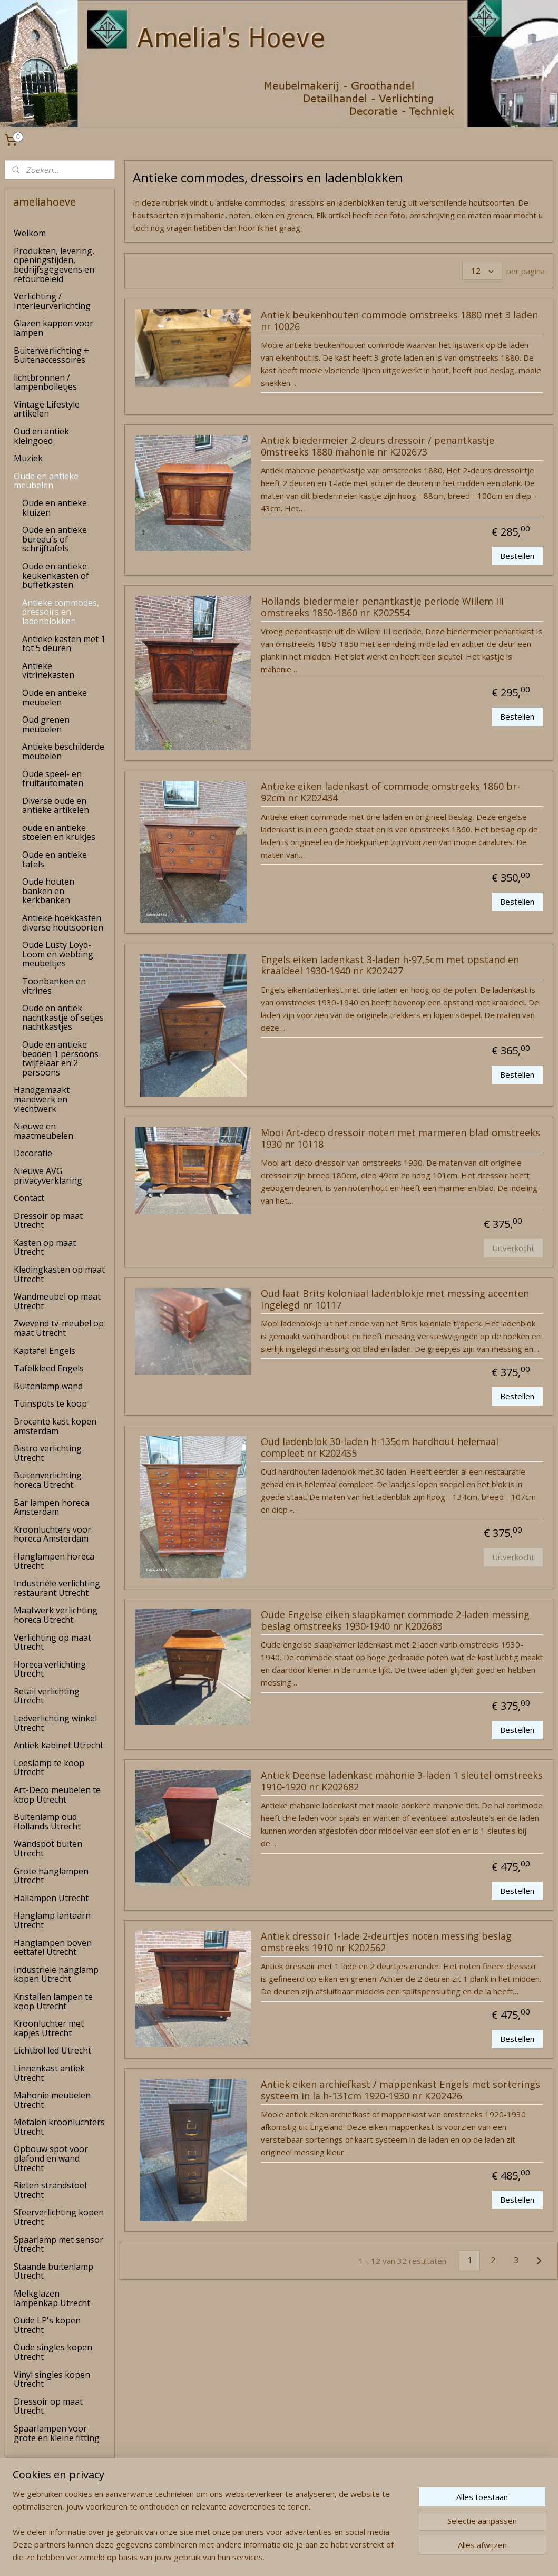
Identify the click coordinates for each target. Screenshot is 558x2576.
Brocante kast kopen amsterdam (55, 1426)
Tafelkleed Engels (49, 1368)
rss (260, 2557)
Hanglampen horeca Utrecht (54, 1561)
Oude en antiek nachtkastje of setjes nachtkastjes (63, 1017)
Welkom (30, 233)
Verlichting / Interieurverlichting (52, 301)
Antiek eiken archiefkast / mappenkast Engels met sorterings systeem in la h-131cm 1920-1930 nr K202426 (400, 2090)
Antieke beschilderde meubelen (63, 751)
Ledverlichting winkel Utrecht (55, 1723)
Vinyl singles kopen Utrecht (52, 2379)
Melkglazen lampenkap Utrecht (52, 2298)
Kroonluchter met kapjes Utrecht (49, 2028)
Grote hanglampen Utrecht (51, 1875)
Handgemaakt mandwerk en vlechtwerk (42, 1099)
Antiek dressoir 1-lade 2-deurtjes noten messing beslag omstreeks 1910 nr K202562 (386, 1942)
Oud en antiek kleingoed (41, 436)
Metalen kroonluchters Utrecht (59, 2126)
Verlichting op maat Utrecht (52, 1642)
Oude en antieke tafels (54, 859)
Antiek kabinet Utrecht (58, 1745)
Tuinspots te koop (50, 1403)
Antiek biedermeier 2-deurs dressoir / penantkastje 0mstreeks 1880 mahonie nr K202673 (377, 446)
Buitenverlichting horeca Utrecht (48, 1479)
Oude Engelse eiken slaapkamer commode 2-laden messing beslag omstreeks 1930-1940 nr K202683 (395, 1620)
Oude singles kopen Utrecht (53, 2351)
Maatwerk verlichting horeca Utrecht (55, 1614)
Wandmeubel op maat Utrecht (57, 1301)
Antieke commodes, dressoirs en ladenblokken (60, 612)
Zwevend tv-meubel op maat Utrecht (59, 1328)
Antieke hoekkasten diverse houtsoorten (62, 922)
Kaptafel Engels (44, 1351)
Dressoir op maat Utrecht (48, 1220)
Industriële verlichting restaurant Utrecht (57, 1588)
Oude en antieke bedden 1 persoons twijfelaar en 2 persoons (60, 1058)
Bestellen (517, 555)
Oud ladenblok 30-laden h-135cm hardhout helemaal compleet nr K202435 (379, 1447)
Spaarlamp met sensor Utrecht (58, 2244)
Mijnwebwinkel (392, 2557)
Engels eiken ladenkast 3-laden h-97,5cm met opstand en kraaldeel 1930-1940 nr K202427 (390, 965)
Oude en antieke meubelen (46, 480)
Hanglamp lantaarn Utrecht (52, 1920)
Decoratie (33, 1153)
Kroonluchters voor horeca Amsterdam (52, 1534)
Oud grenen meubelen (46, 724)
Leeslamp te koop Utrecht (49, 1767)
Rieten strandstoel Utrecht (50, 2190)
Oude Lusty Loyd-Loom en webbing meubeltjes (57, 954)
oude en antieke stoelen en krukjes (58, 832)
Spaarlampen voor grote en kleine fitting (57, 2433)
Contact (29, 1198)
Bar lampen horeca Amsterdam (51, 1507)
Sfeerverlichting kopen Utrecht (59, 2217)
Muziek (28, 458)
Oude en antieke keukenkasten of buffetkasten (55, 575)
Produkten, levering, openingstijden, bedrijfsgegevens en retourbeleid (54, 265)
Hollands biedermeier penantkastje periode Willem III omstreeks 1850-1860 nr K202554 (382, 607)
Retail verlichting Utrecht (47, 1696)
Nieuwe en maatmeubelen (43, 1130)
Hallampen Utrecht (51, 1898)
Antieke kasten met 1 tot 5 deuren (63, 643)
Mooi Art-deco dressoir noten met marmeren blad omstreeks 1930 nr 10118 (400, 1138)
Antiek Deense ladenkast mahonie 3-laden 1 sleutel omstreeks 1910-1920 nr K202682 (402, 1781)
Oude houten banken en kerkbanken (48, 891)
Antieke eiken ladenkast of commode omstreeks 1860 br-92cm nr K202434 (390, 792)
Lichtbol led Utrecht (52, 2050)
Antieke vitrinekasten (48, 670)
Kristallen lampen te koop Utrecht (53, 2001)
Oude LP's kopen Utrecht (47, 2325)
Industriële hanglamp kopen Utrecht (56, 1974)
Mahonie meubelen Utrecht (52, 2099)
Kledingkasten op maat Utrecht (59, 1274)
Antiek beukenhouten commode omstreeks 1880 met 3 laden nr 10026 (399, 321)
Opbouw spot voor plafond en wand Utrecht (51, 2158)
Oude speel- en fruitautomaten (52, 778)
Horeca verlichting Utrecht (50, 1669)
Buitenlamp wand (48, 1386)
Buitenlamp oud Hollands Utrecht (47, 1821)
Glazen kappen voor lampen (53, 327)
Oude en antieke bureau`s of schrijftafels (54, 539)
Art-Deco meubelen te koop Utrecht (57, 1794)
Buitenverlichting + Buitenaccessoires (51, 355)
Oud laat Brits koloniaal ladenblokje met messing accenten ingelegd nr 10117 (395, 1299)
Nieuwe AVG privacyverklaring (48, 1175)
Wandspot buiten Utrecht (48, 1848)
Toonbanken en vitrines (54, 985)
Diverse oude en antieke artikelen (55, 805)
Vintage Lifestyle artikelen (47, 409)
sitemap (238, 2557)
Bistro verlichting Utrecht (48, 1453)
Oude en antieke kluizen (54, 507)
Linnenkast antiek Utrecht (49, 2073)
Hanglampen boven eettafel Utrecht (53, 1947)
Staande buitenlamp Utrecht (53, 2271)
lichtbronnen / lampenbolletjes (45, 382)
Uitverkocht (513, 1247)
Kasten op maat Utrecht (45, 1247)
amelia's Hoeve (33, 2536)
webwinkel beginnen (300, 2557)
